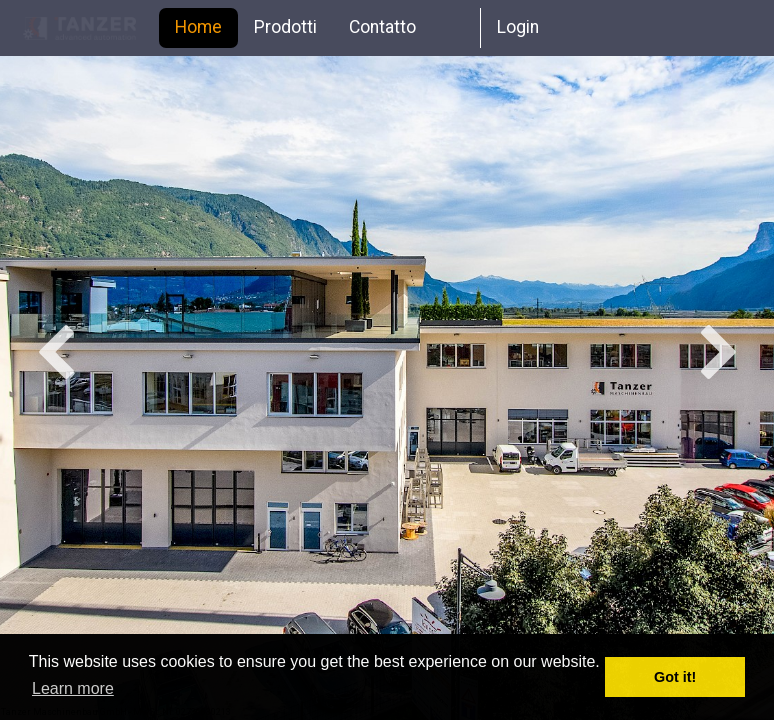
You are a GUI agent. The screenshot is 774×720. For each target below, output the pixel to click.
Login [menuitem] (518, 27)
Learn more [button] (73, 688)
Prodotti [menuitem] (285, 27)
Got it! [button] (675, 677)
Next (719, 355)
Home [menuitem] (198, 27)
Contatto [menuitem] (382, 27)
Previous (55, 355)
